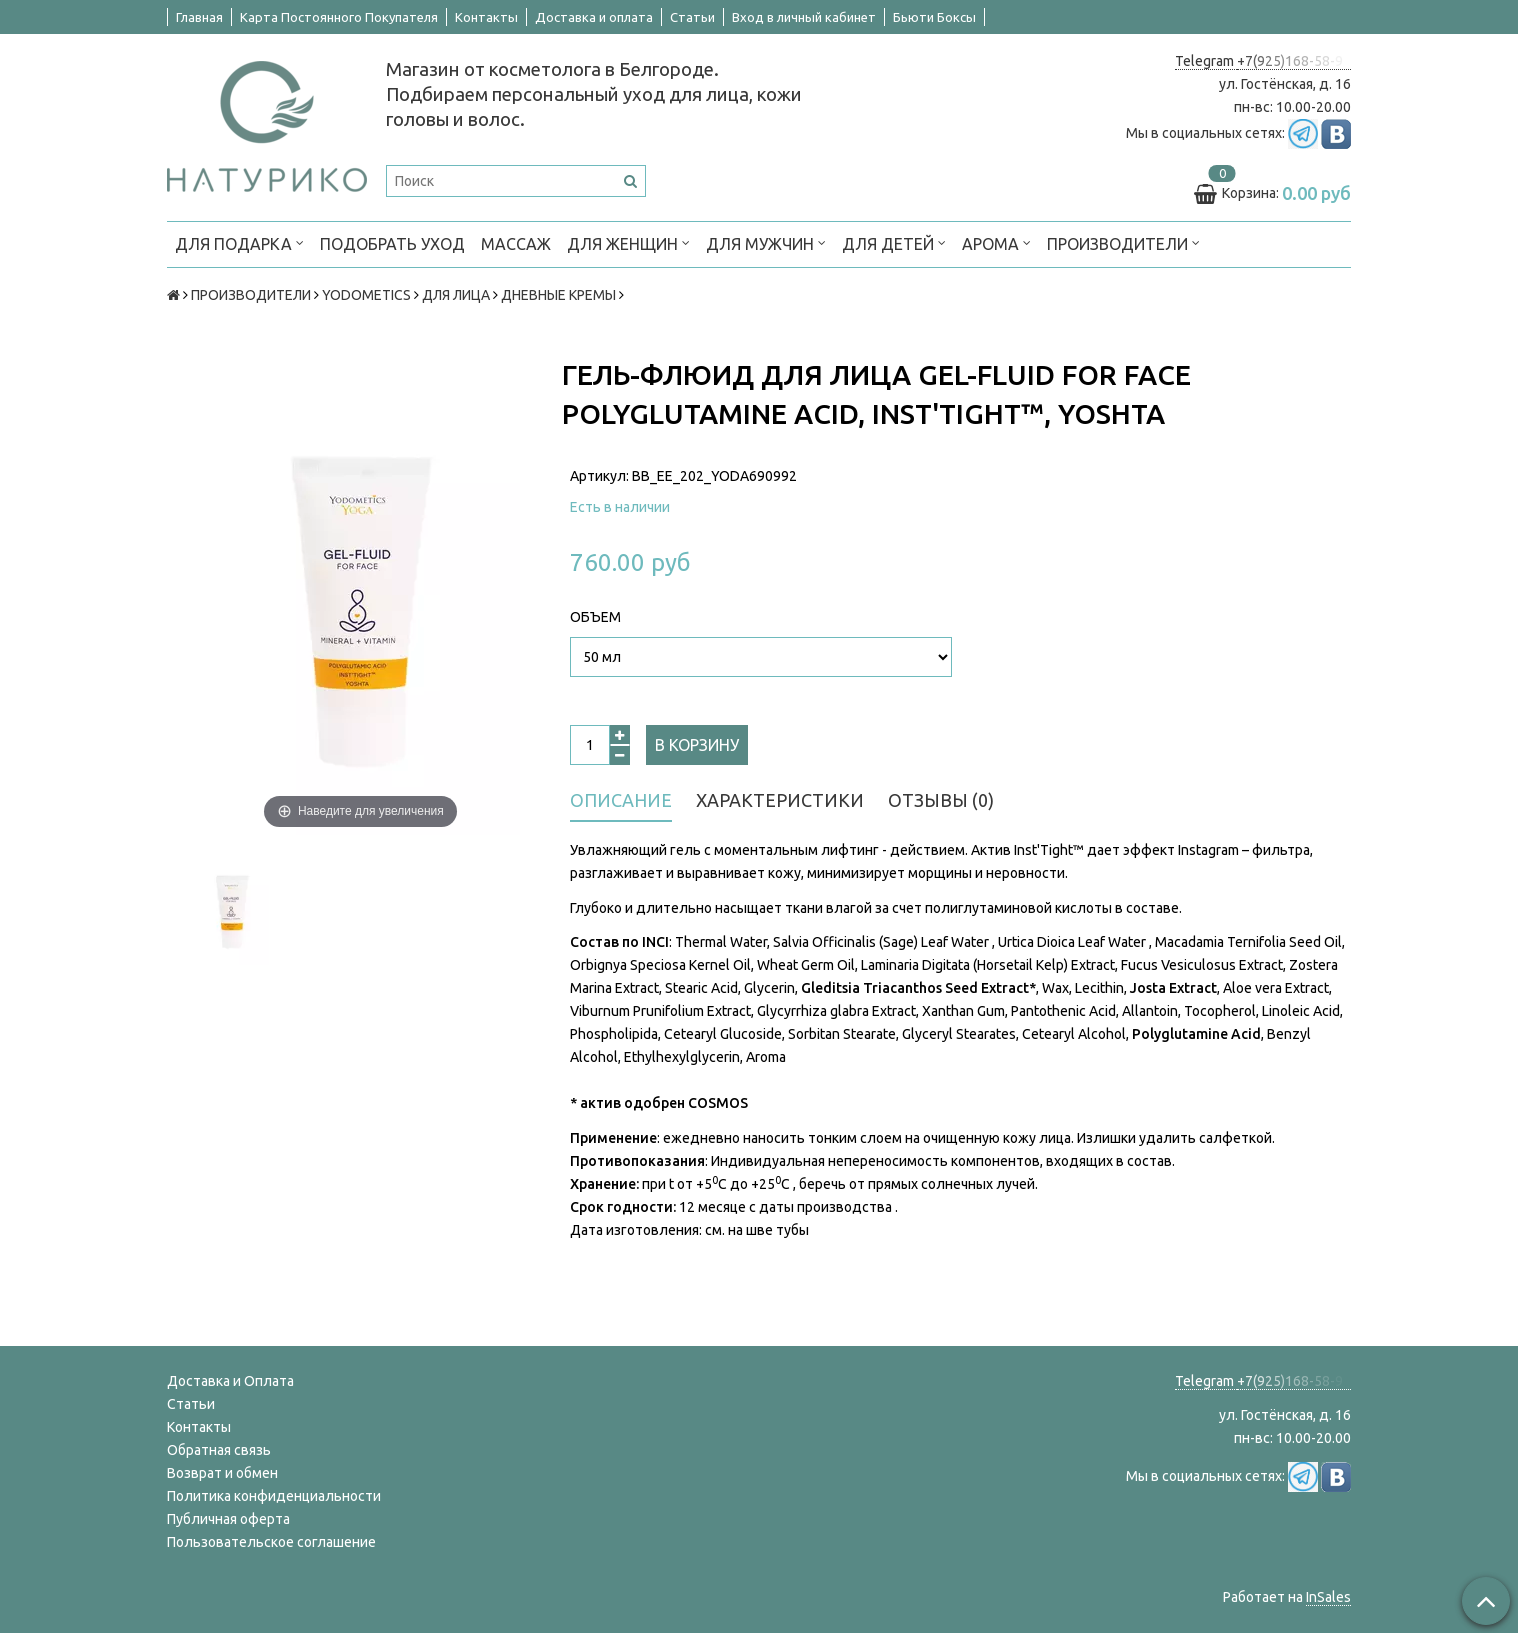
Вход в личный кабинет (804, 17)
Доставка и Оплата (230, 1381)
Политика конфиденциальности (274, 1496)
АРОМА (996, 242)
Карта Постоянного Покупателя (339, 17)
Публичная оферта (228, 1519)
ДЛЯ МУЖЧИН (766, 242)
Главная (199, 17)
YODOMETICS (366, 295)
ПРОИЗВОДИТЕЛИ (1123, 242)
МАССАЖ (516, 244)
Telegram (1206, 61)
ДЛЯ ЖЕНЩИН (628, 242)
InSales (1328, 1597)
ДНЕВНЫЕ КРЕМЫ (558, 295)
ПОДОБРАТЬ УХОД (392, 244)
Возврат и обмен (222, 1473)
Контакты (486, 17)
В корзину (697, 745)
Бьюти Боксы (934, 17)
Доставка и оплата (594, 17)
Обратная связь (219, 1450)
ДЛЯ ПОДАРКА (239, 242)
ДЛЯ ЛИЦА (456, 295)
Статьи (692, 17)
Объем (595, 617)
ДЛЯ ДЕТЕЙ (894, 242)
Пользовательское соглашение (271, 1542)
